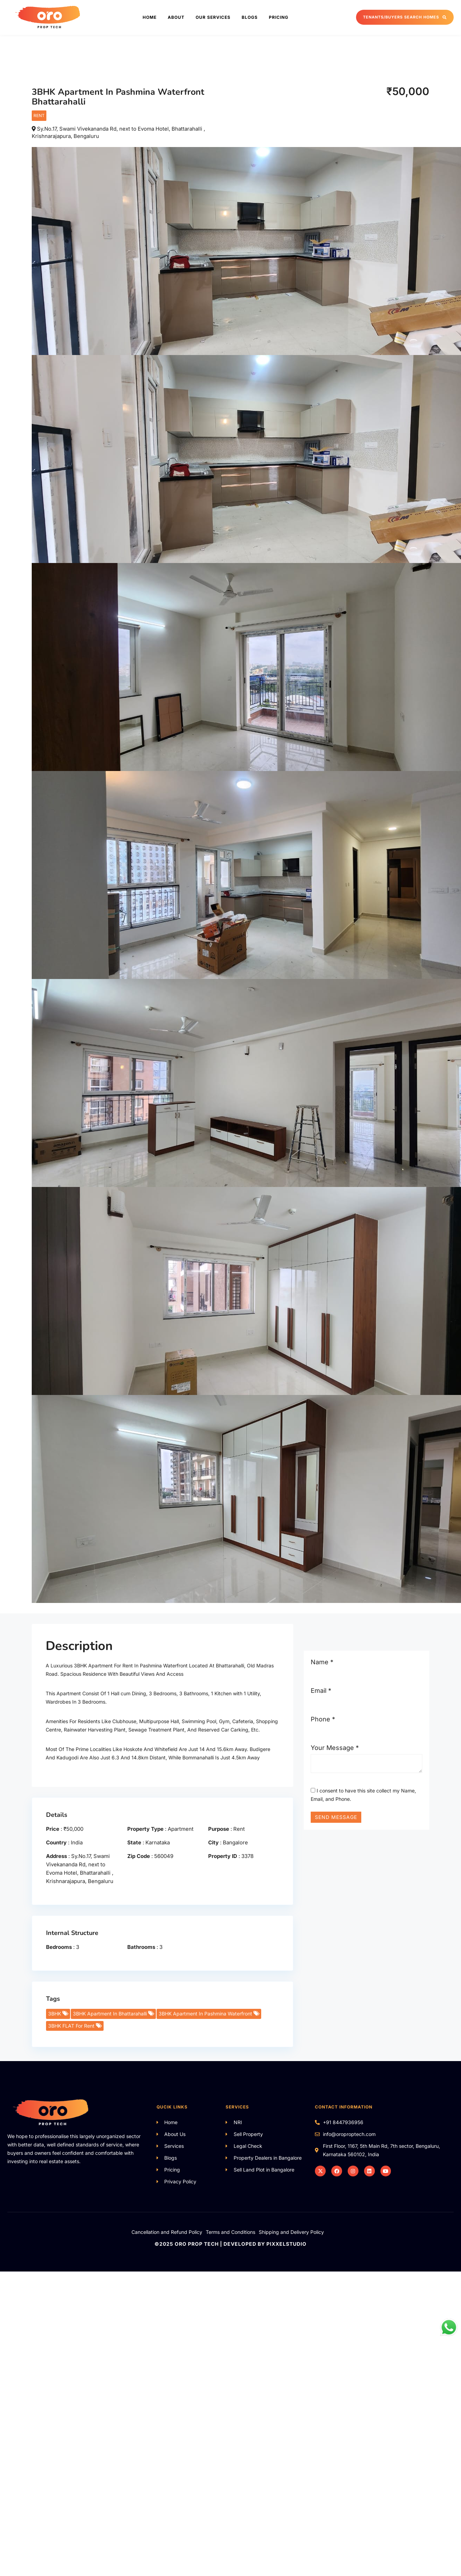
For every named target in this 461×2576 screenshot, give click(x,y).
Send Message (336, 1817)
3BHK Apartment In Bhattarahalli (113, 2013)
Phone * (323, 1719)
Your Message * (335, 1747)
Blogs (250, 17)
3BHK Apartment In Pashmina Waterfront (208, 2013)
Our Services (213, 17)
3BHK (57, 2013)
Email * (321, 1690)
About (176, 17)
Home (150, 17)
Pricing (278, 17)
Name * (322, 1662)
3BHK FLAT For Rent (74, 2026)
